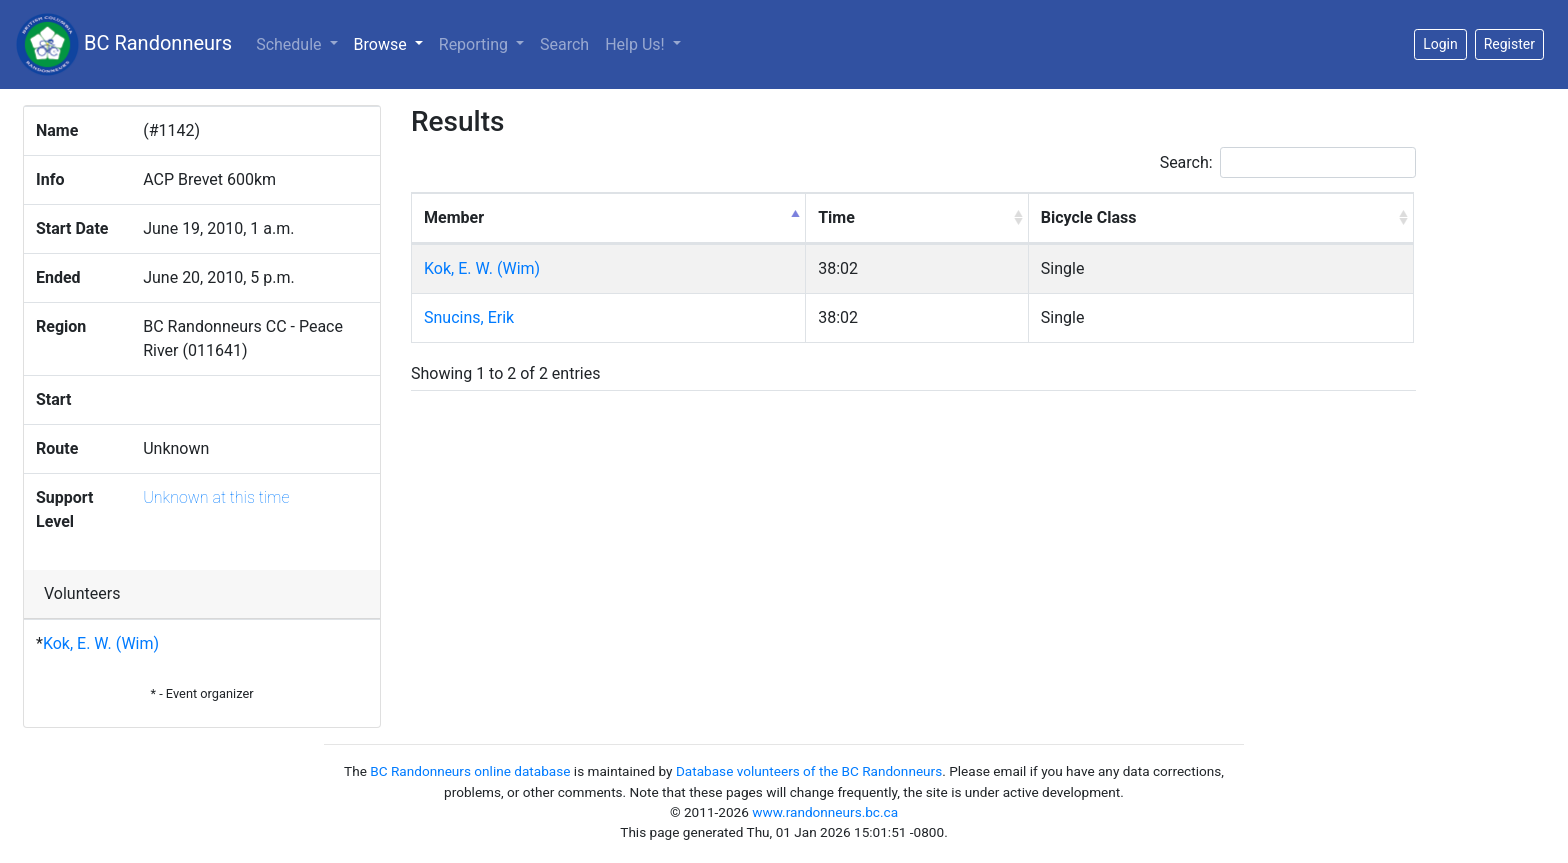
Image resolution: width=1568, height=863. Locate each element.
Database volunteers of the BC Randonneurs (809, 771)
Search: (1288, 162)
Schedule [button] (290, 44)
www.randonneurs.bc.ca (825, 812)
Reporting (475, 44)
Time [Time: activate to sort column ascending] (836, 217)
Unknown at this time (216, 497)
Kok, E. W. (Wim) (101, 643)
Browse (392, 43)
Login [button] (1440, 44)
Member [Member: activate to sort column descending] (454, 217)
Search (564, 44)
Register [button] (1509, 44)
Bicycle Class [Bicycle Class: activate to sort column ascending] (1089, 217)
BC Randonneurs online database (470, 771)
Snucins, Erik (469, 317)
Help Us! (636, 44)
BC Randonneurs (124, 44)
